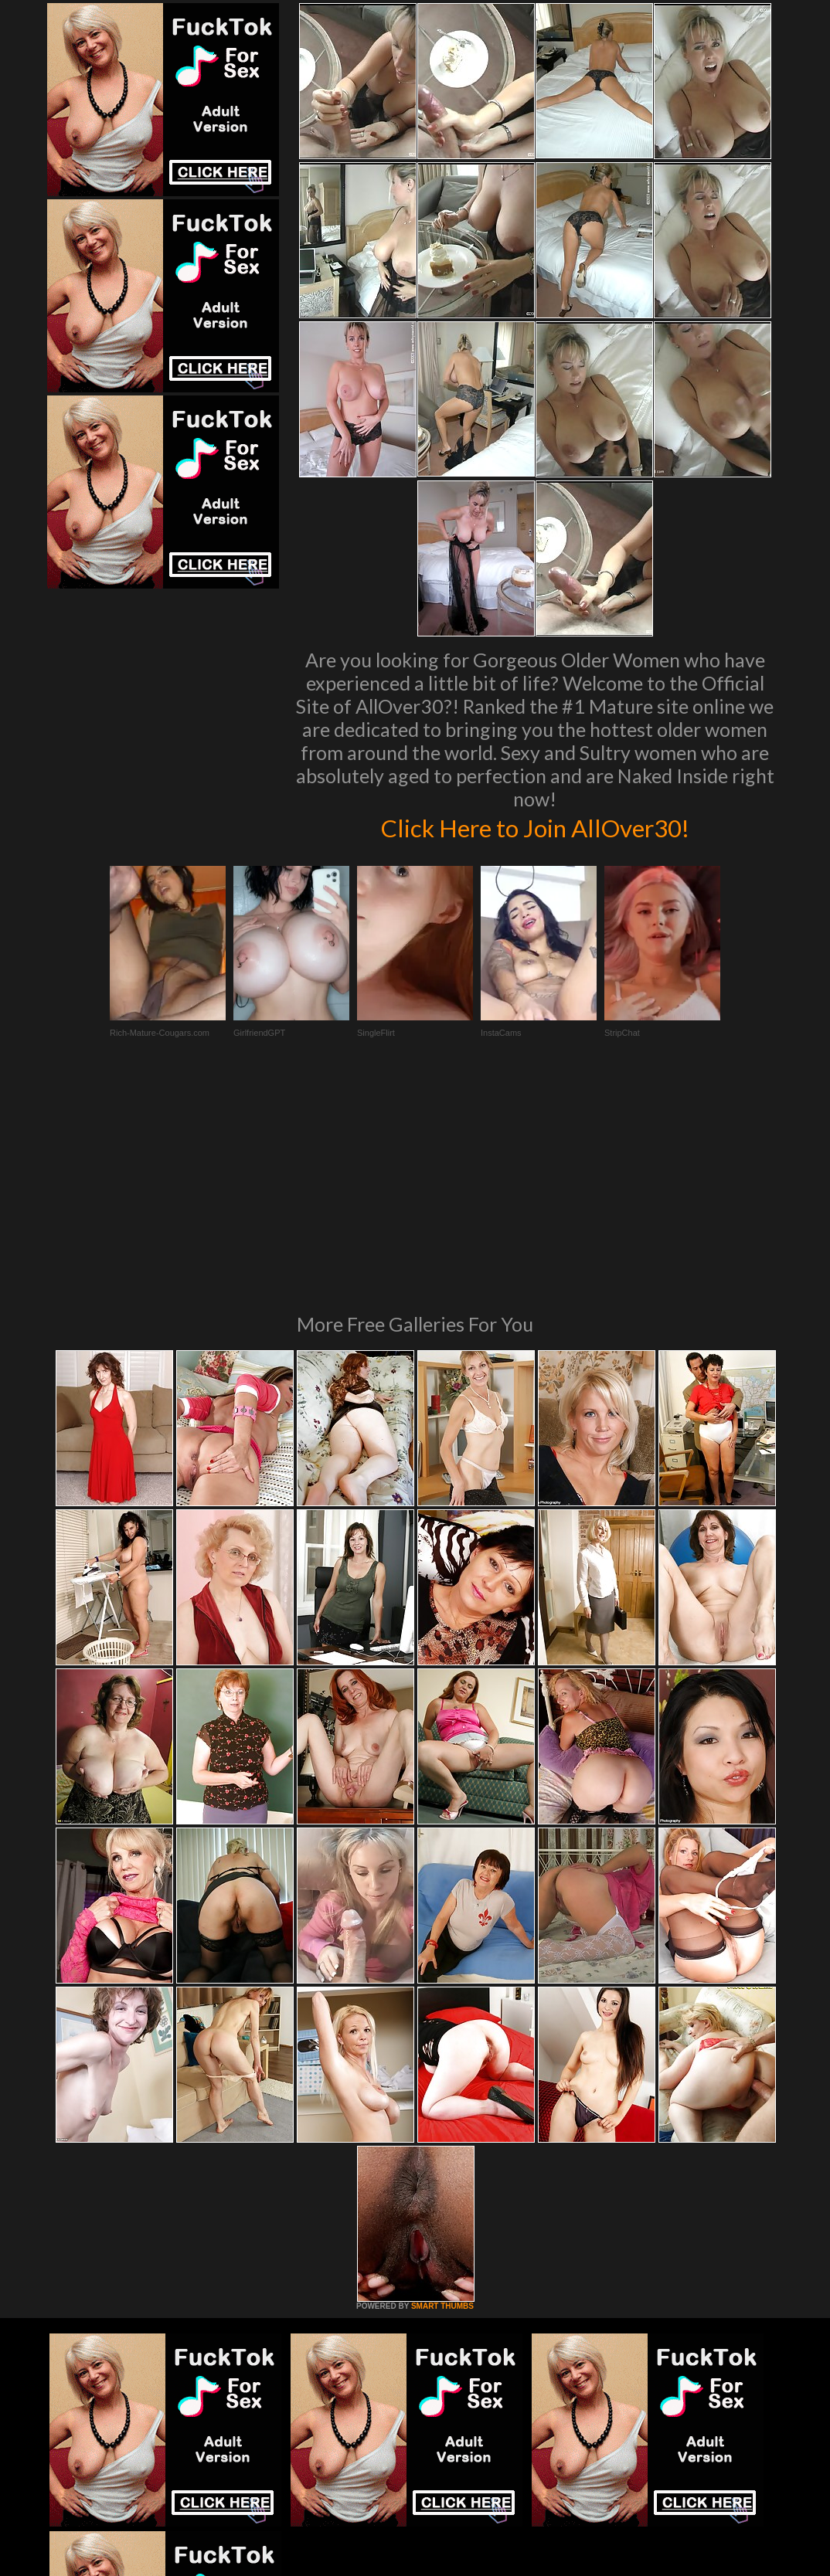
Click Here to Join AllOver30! (535, 826)
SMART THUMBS (442, 2095)
